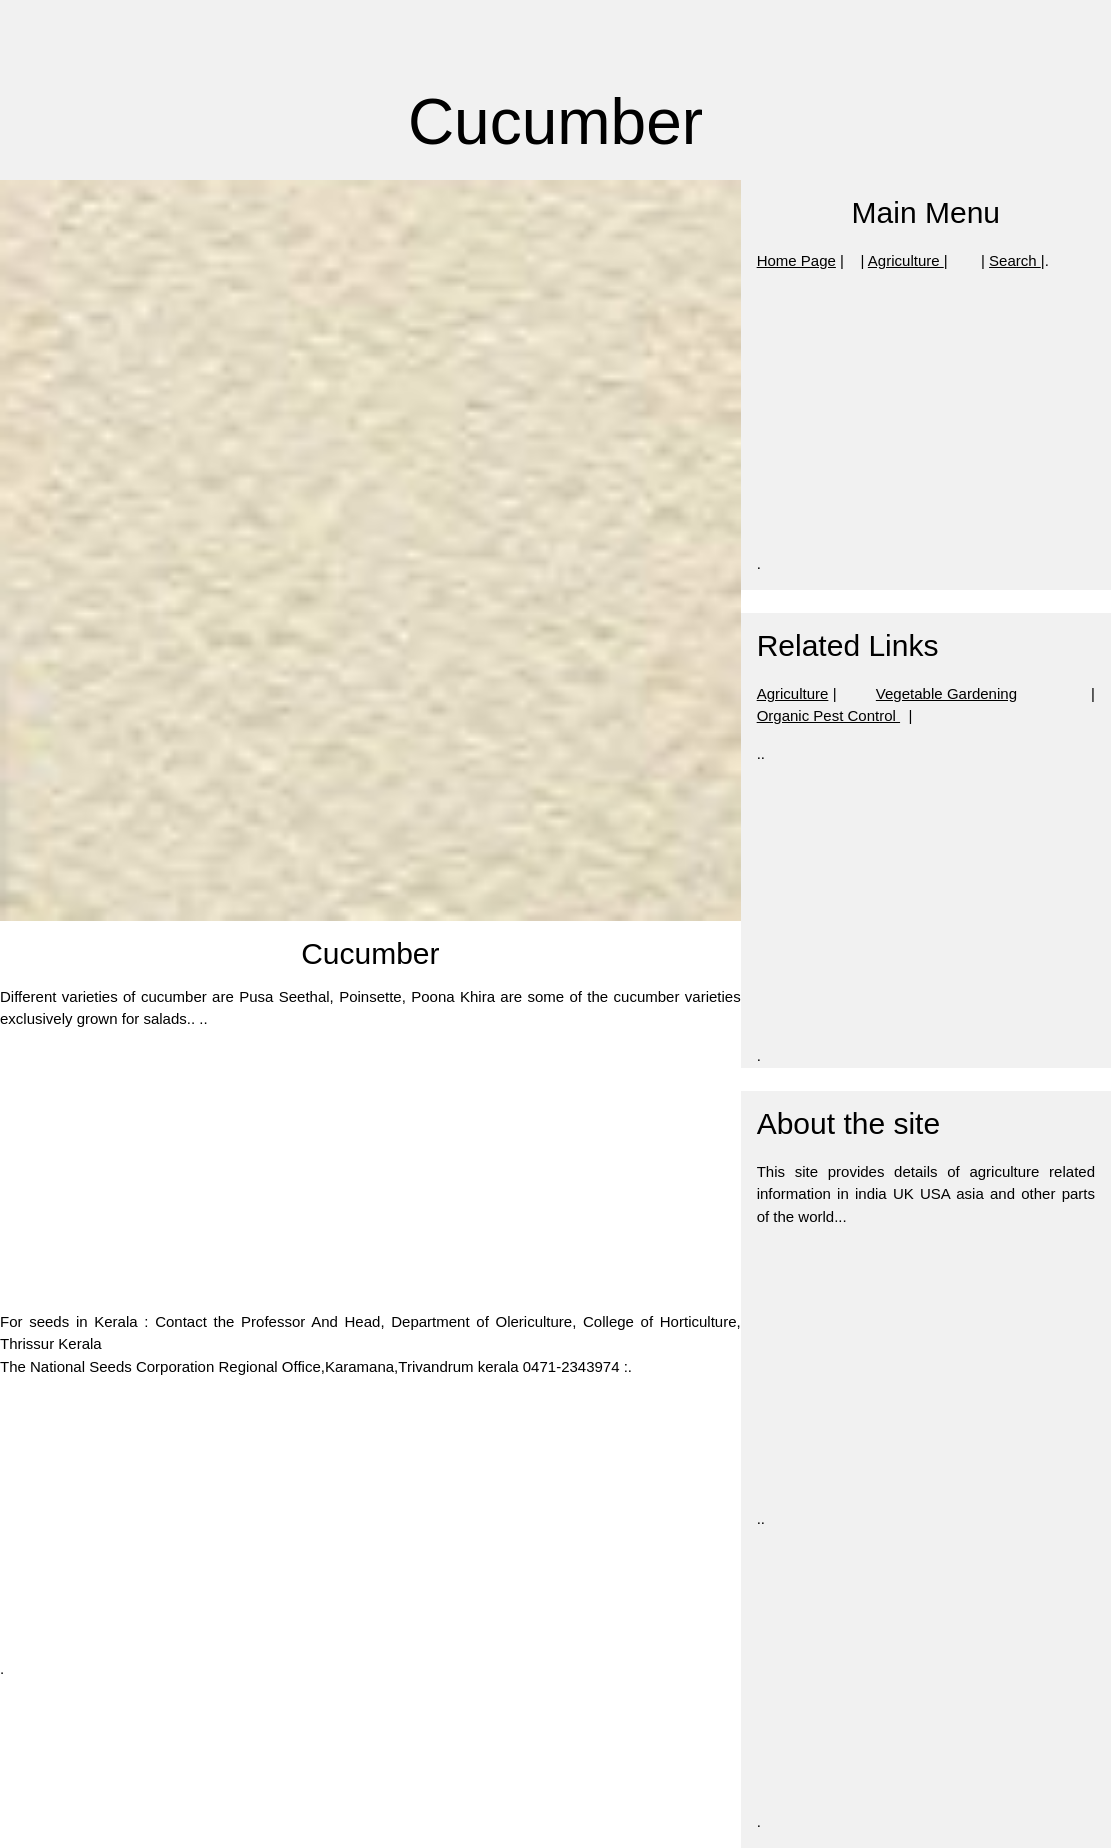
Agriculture (906, 260)
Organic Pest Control (828, 715)
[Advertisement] (370, 1171)
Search (1015, 260)
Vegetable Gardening (946, 693)
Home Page (796, 260)
